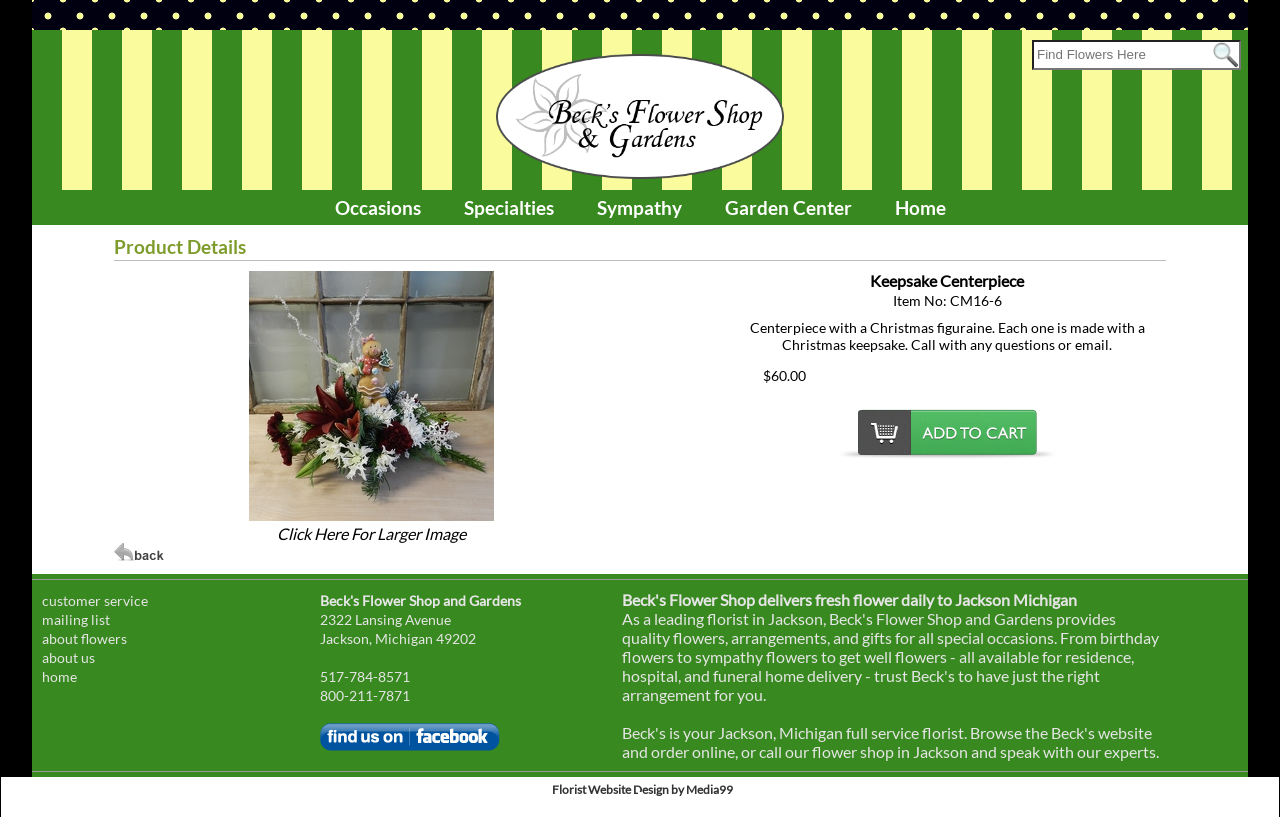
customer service (95, 600)
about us (68, 657)
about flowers (84, 638)
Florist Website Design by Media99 (642, 789)
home (59, 676)
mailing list (76, 619)
